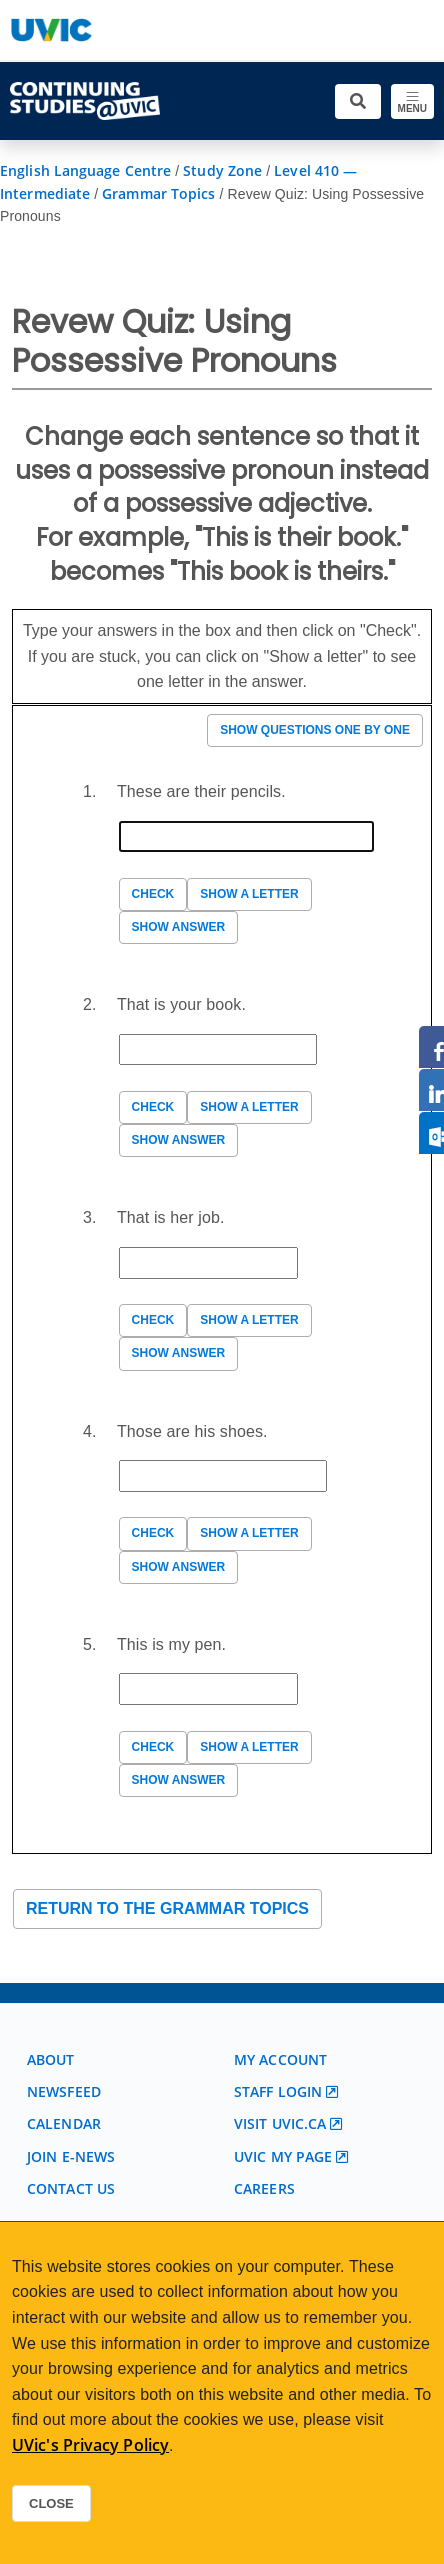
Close (51, 2503)
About (51, 2059)
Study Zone (222, 170)
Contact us (71, 2188)
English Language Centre (85, 170)
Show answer (179, 927)
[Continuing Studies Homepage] (85, 101)
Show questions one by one (315, 730)
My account (280, 2059)
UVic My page (283, 2156)
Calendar (64, 2123)
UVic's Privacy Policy (90, 2445)
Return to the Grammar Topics (167, 1908)
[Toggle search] (358, 101)
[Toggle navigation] (412, 101)
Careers (264, 2188)
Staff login (278, 2091)
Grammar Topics (158, 193)
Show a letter (249, 894)
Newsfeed (64, 2091)
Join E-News (71, 2156)
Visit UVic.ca (280, 2123)
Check (153, 894)
